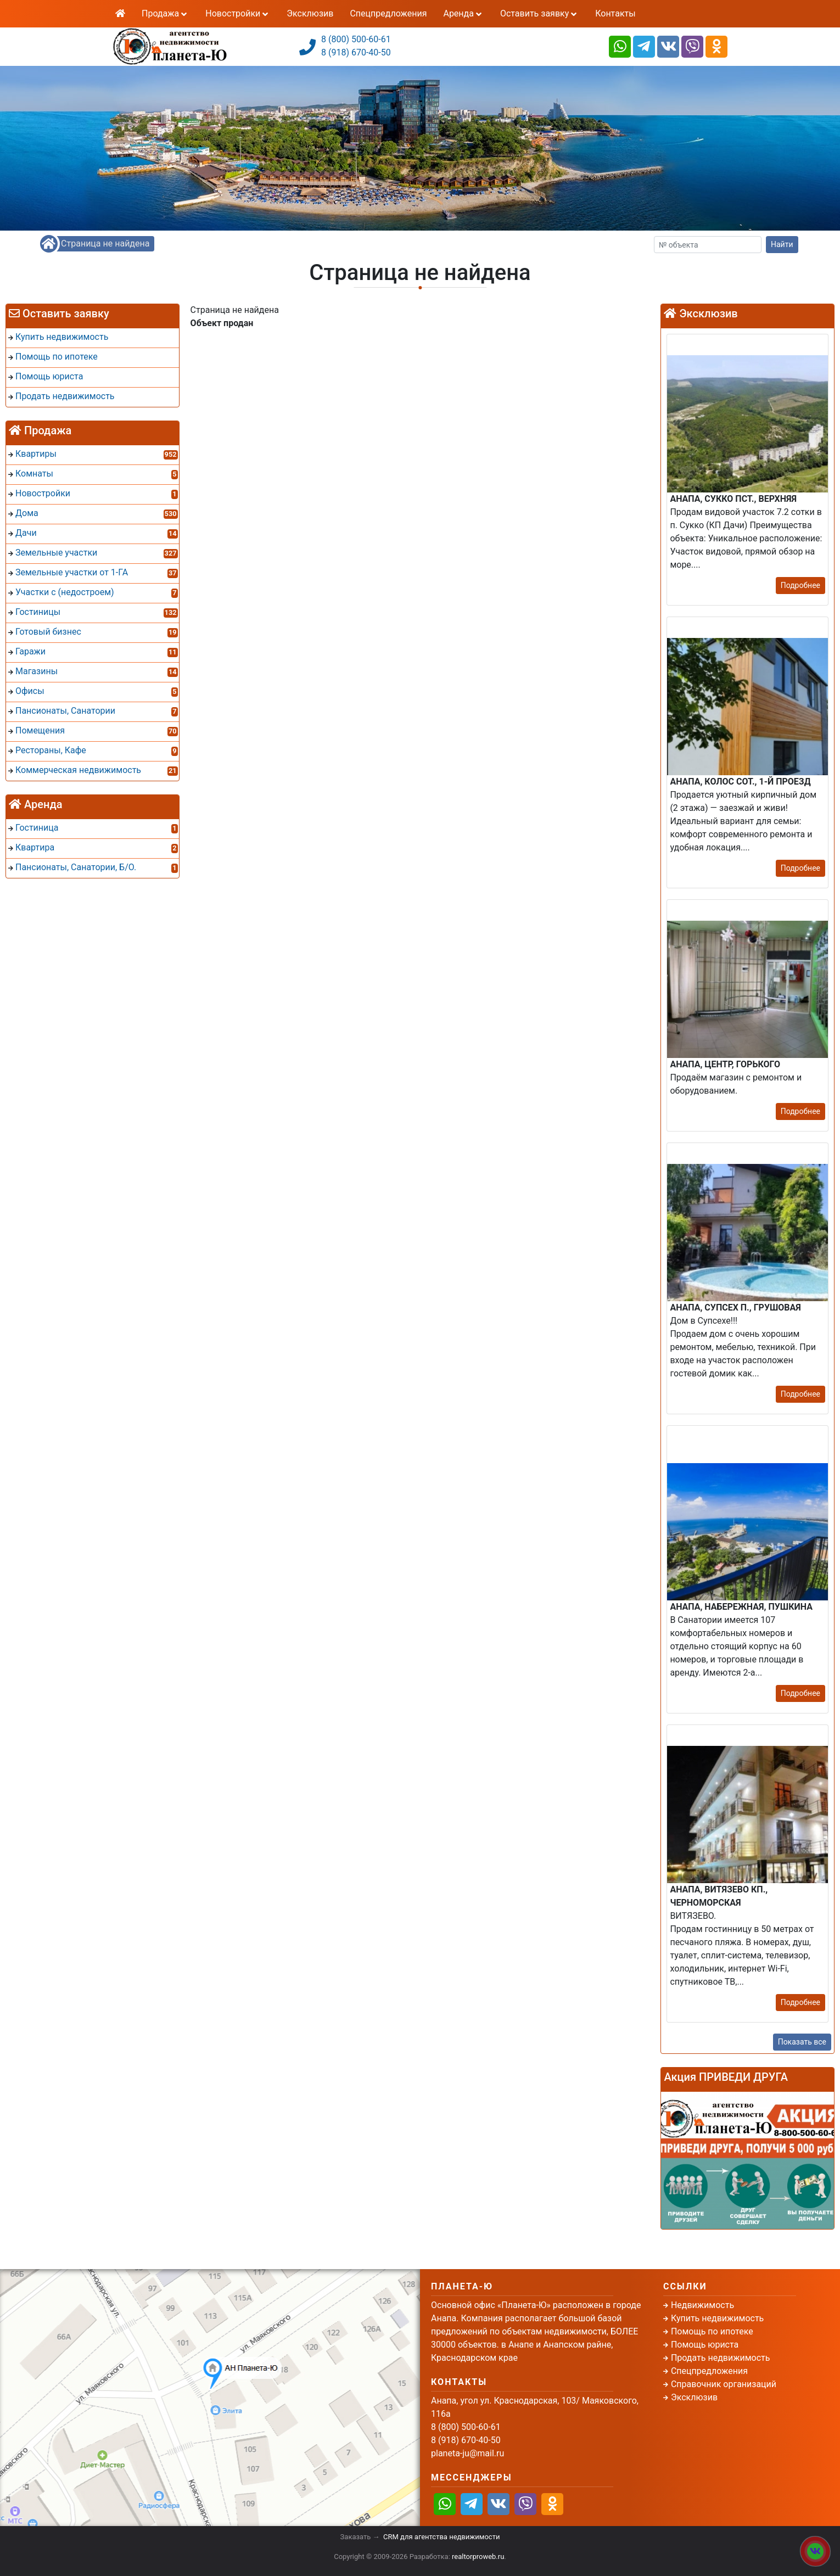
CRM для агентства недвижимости (441, 2537)
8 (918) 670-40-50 (356, 52)
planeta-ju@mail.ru (467, 2453)
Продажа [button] (165, 13)
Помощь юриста (704, 2344)
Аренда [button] (463, 13)
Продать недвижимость (720, 2358)
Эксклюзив (310, 13)
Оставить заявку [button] (539, 13)
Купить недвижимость (717, 2318)
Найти (782, 244)
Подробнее (800, 585)
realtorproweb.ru (478, 2556)
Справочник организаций (723, 2384)
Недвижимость (702, 2305)
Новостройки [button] (237, 13)
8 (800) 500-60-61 (356, 39)
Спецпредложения (388, 13)
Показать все (802, 2041)
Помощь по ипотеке (712, 2331)
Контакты (615, 13)
